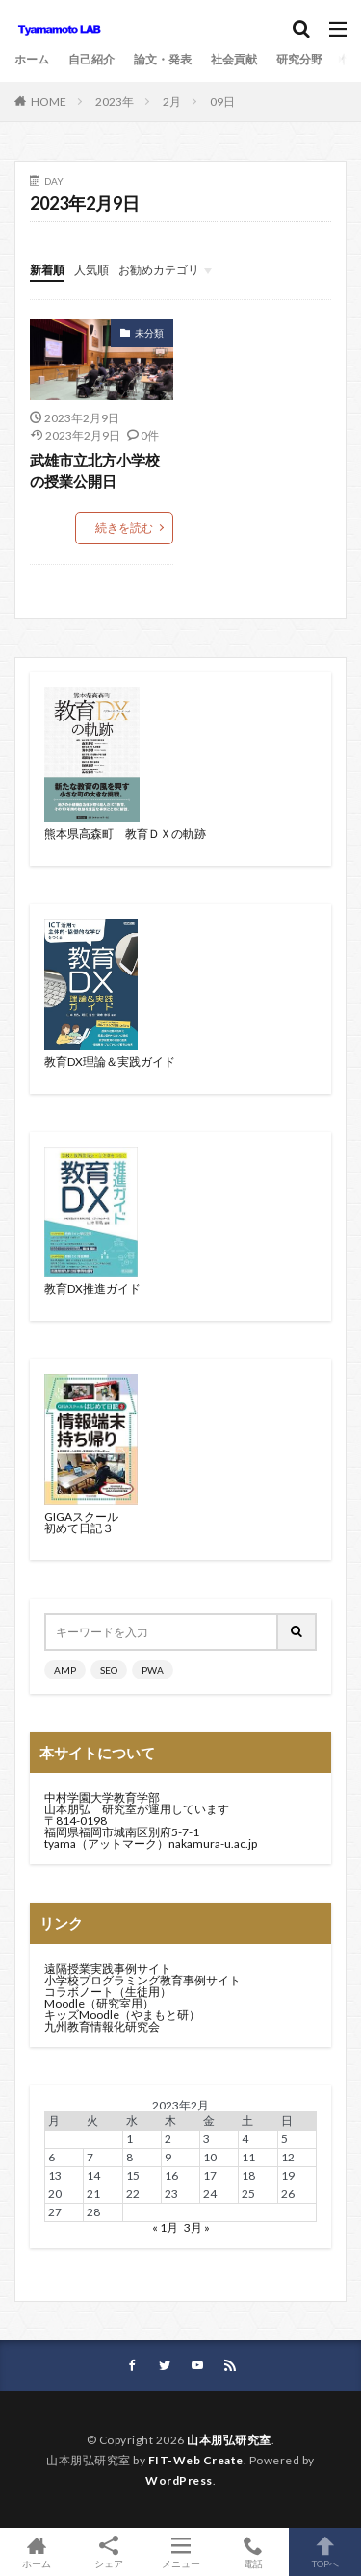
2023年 (114, 101)
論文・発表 (163, 59)
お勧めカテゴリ (158, 270)
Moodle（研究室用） (99, 2003)
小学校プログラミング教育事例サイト (142, 1980)
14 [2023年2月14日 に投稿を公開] (93, 2175)
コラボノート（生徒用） (107, 1991)
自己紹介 (91, 59)
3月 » (197, 2227)
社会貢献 (234, 59)
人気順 (91, 270)
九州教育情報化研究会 (102, 2026)
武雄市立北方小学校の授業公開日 (95, 471)
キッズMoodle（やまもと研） (122, 2015)
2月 (172, 101)
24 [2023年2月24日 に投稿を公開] (210, 2193)
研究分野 (299, 59)
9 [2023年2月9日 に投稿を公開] (168, 2157)
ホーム (31, 59)
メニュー (180, 2552)
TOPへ (325, 2552)
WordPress (179, 2480)
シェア (108, 2552)
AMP (65, 1670)
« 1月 (165, 2227)
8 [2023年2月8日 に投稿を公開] (129, 2157)
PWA (153, 1670)
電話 (253, 2552)
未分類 (149, 333)
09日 (222, 101)
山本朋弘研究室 (229, 2440)
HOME (48, 101)
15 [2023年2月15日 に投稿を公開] (133, 2175)
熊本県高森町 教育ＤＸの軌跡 (125, 833)
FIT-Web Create (196, 2460)
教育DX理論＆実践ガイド (109, 1061)
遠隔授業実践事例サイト (107, 1968)
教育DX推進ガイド (92, 1288)
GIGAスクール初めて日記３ (81, 1522)
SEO (108, 1670)
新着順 (47, 270)
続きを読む (124, 527)
